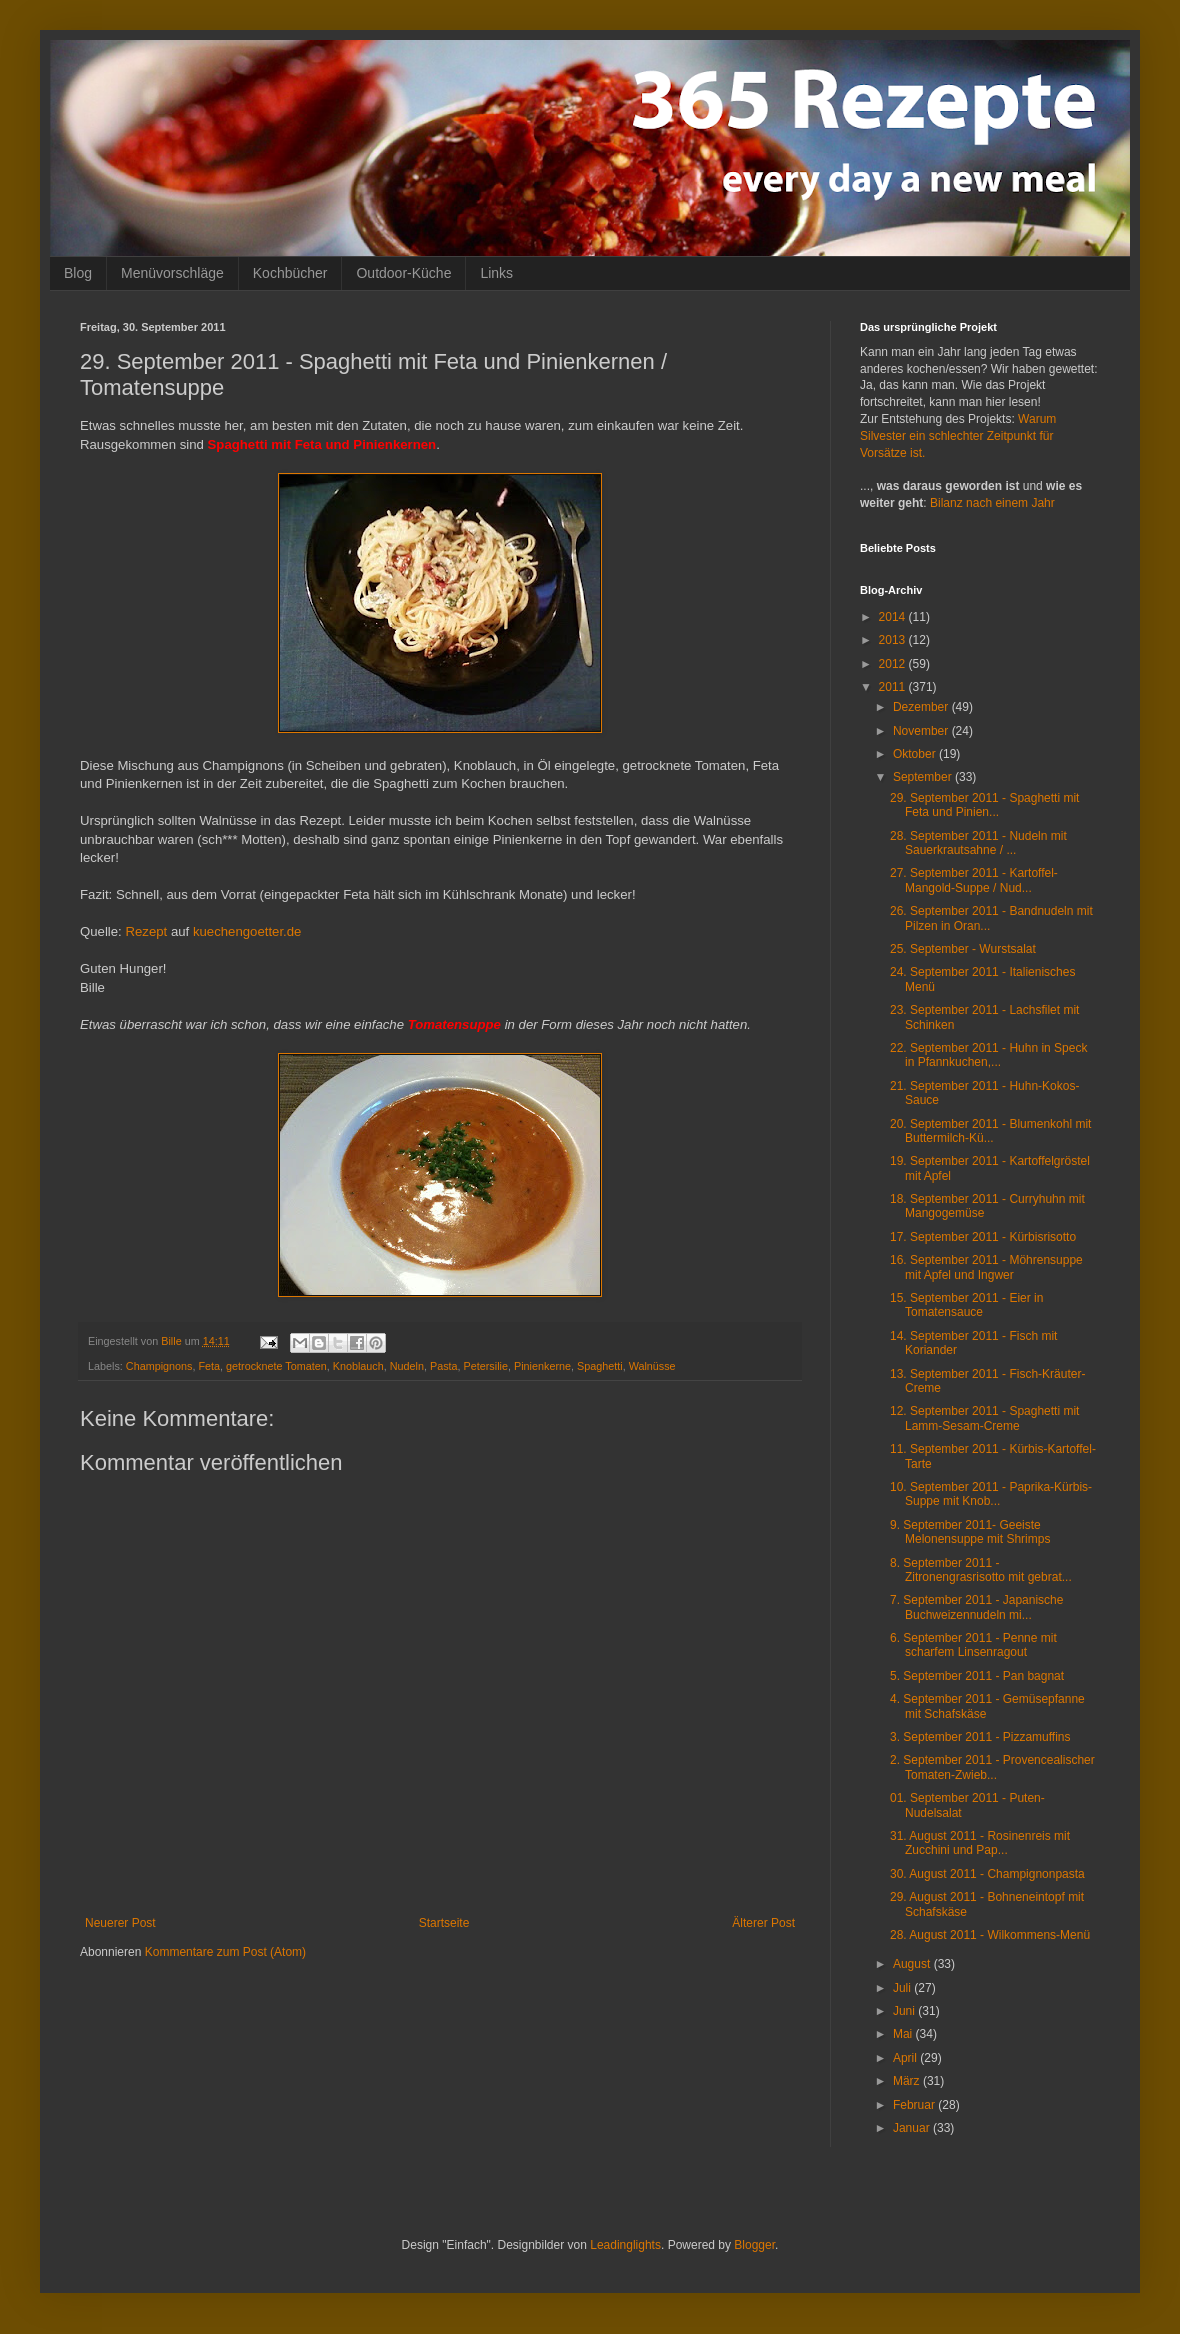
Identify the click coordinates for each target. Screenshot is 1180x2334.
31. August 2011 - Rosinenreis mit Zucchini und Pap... (980, 1843)
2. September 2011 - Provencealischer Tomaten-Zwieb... (992, 1767)
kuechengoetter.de (247, 931)
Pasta (444, 1366)
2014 (894, 617)
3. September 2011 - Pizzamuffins (980, 1737)
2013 (894, 640)
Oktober (916, 754)
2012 (894, 664)
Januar (913, 2128)
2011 (894, 687)
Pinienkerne (542, 1366)
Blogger (754, 2245)
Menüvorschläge (172, 273)
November (922, 731)
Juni (905, 2011)
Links (496, 273)
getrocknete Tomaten (276, 1366)
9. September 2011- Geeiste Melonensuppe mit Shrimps (970, 1532)
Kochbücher (290, 273)
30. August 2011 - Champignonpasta (987, 1874)
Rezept (146, 931)
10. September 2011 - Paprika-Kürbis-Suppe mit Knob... (991, 1494)
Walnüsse (652, 1366)
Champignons (159, 1366)
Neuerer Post (120, 1923)
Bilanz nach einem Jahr (992, 503)
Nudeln (407, 1366)
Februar (915, 2105)
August (913, 1964)
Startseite (444, 1923)
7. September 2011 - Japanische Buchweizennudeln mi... (976, 1607)
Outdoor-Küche (403, 273)
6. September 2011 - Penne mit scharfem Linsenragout (973, 1645)
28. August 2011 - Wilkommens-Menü (990, 1935)
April (906, 2058)
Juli (903, 1988)
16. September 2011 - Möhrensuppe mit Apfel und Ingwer (986, 1267)
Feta (209, 1366)
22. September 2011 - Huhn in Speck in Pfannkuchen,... (988, 1055)
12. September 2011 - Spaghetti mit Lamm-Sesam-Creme (984, 1418)
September (924, 777)
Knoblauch (358, 1366)
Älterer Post (763, 1923)
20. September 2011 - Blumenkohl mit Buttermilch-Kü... (990, 1131)
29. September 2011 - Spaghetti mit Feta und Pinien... (984, 805)
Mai (904, 2034)
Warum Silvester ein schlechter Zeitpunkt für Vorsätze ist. (958, 436)
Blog (78, 273)
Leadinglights (625, 2245)
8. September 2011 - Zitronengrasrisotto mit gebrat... (981, 1570)
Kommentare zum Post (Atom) (225, 1952)
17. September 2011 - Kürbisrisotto (983, 1237)
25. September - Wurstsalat (963, 949)
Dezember (922, 707)
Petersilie (486, 1366)
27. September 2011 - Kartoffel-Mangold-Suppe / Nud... (974, 880)
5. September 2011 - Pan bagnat (977, 1676)
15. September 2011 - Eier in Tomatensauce (966, 1305)
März (908, 2081)
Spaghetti (600, 1366)
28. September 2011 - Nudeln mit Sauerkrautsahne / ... (978, 843)
